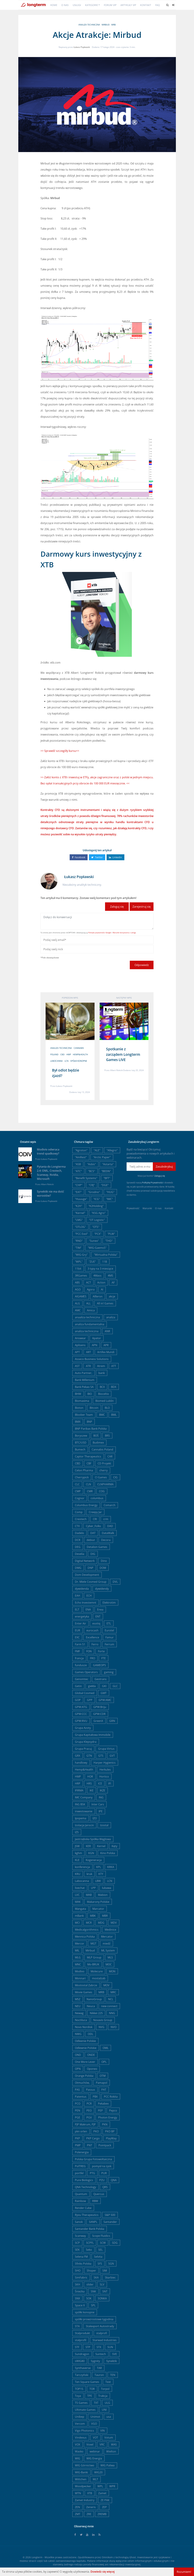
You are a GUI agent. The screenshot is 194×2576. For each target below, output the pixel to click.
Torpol (105, 2389)
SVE (114, 2354)
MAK (78, 1902)
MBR (105, 1916)
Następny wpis (124, 997)
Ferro (94, 1644)
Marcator (98, 1909)
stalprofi (101, 2333)
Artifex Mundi (105, 1352)
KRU (77, 1874)
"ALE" (97, 1150)
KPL (98, 1867)
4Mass (97, 1275)
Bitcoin (94, 1408)
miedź (106, 1943)
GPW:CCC (81, 1714)
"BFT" (107, 1178)
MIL (77, 1950)
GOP (78, 1700)
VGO (94, 2423)
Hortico (104, 1776)
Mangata (80, 1909)
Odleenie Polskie (85, 2041)
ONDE (91, 2055)
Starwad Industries (105, 2340)
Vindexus (81, 2437)
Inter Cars (97, 1804)
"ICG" (96, 1199)
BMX (77, 1422)
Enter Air (80, 1623)
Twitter (97, 857)
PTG (92, 2173)
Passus (90, 2089)
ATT (113, 1366)
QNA (114, 2180)
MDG (101, 1922)
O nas (65, 5)
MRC (113, 1992)
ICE (100, 1783)
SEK (77, 2250)
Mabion (103, 1895)
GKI (104, 1686)
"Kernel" (80, 1213)
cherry (103, 1470)
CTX (77, 1526)
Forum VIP (110, 5)
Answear (80, 1338)
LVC (77, 1895)
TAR (99, 2368)
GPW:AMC (105, 1700)
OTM (103, 2076)
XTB (89, 2493)
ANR (107, 1331)
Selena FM (81, 2256)
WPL (100, 2486)
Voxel (89, 2444)
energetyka (82, 1616)
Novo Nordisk (83, 2027)
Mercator (107, 1936)
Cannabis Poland (102, 1449)
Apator (96, 1338)
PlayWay (111, 2138)
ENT (97, 1616)
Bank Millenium (84, 1380)
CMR (90, 1491)
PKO (96, 2131)
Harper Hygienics (105, 1762)
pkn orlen (81, 2131)
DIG (92, 1554)
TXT (96, 2403)
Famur (109, 1637)
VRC (102, 2444)
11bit (78, 1268)
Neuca (91, 2006)
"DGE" (105, 1185)
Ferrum (109, 1644)
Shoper (91, 2270)
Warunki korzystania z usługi (124, 932)
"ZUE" (92, 1261)
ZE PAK (105, 2500)
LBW (98, 1881)
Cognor (79, 1498)
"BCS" (91, 1171)
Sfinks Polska (83, 2263)
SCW (103, 2243)
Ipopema (80, 1818)
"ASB (78, 1164)
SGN (111, 2263)
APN (94, 1345)
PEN (77, 2110)
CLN (88, 1484)
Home (53, 5)
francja (79, 1658)
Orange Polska (84, 2076)
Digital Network (85, 1561)
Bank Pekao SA (84, 1387)
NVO (113, 2027)
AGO (78, 1289)
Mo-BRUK (93, 1964)
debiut (91, 1540)
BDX (113, 1387)
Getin (78, 1686)
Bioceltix (103, 1394)
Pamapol (101, 2083)
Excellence (92, 1637)
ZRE (89, 2514)
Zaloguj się (117, 906)
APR (106, 1345)
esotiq (96, 1623)
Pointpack (104, 2145)
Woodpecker (83, 2486)
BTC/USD (80, 1442)
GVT (112, 1755)
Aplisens (80, 1345)
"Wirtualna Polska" (105, 1255)
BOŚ (96, 1435)
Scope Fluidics (101, 2236)
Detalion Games (97, 1547)
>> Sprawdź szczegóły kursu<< (59, 751)
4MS (110, 1275)
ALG (77, 1303)
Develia (79, 1554)
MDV (114, 1922)
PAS (77, 2089)
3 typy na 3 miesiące (100, 1268)
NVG (101, 2027)
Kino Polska (107, 1853)
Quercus (98, 2194)
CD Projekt (104, 1463)
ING (101, 1797)
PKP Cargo (93, 2138)
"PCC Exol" (81, 1234)
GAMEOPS (99, 1665)
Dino (104, 1561)
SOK (88, 2298)
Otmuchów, (82, 2083)
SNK (93, 2291)
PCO (77, 2103)
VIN (102, 2430)
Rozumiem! (184, 2572)
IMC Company (84, 1797)
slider (90, 2284)
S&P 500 (110, 2215)
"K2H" (78, 1206)
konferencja (82, 1867)
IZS (77, 1832)
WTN (78, 2493)
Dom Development (87, 1575)
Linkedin (115, 857)
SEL (100, 2250)
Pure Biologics (84, 2180)
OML (105, 2048)
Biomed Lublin (104, 1401)
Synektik (111, 2361)
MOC (109, 1964)
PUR (104, 2173)
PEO (89, 2110)
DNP (90, 1568)
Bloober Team (84, 1415)
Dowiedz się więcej (102, 2571)
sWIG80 (80, 2361)
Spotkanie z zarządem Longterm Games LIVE (123, 1054)
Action (101, 1282)
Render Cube (83, 2208)
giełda (92, 1686)
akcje (112, 1296)
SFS (100, 2263)
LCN (66, 1060)
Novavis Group (102, 2020)
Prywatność (133, 1208)
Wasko (79, 2451)
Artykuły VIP (128, 5)
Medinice (110, 1929)
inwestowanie (83, 1811)
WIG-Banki (81, 2472)
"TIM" (78, 1248)
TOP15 (79, 2389)
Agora (91, 1289)
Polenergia (82, 2152)
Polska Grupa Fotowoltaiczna (93, 2159)
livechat (80, 1888)
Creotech (81, 1519)
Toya (78, 2396)
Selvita (98, 2256)
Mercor (79, 1943)
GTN (89, 1755)
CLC (77, 1484)
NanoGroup (94, 1999)
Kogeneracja (94, 1860)
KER (88, 1846)
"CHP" (78, 1185)
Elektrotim (109, 1602)
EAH (77, 1595)
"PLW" (111, 1234)
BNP (89, 1422)
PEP (100, 2110)
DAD (110, 1526)
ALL (88, 1303)
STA (77, 2326)
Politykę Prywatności (152, 1182)
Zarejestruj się (141, 906)
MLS (110, 1957)
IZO (95, 1818)
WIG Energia (94, 2458)
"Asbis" (91, 1164)
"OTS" (95, 1227)
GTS (100, 1755)
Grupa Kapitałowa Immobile (92, 1735)
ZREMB (102, 2514)
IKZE (102, 1790)
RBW (95, 2201)
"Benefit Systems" (86, 1178)
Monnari (80, 1978)
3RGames (81, 1275)
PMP (78, 2145)
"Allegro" (112, 1150)
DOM (103, 1568)
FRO (92, 1658)
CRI (95, 1519)
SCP (77, 2243)
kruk (89, 1874)
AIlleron (98, 1296)
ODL (90, 2034)
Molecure (97, 1971)
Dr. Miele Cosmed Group (90, 1582)
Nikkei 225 (96, 2013)
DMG (78, 1568)
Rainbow (80, 2201)
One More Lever (85, 2062)
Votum (108, 2437)
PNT (89, 2145)
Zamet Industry (84, 2500)
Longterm (37, 2557)
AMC (78, 1310)
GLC (115, 1686)
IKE (92, 1790)
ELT (77, 1609)
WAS (114, 2444)
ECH (89, 1595)
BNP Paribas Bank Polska (91, 1428)
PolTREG (80, 2166)
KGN (91, 1853)
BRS (107, 1435)
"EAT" (78, 1192)
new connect (109, 2006)
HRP (77, 1783)
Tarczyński (81, 2375)
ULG (107, 2403)
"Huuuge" (81, 1199)
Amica (91, 1310)
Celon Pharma (84, 1470)
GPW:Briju (99, 1707)
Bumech (80, 1449)
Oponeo (92, 2069)
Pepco (113, 2110)
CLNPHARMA (105, 1484)
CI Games (101, 1477)
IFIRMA (79, 1790)
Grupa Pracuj (83, 1749)
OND (78, 2055)
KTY (100, 1874)
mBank (79, 1916)
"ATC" (78, 1171)
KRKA (110, 1867)
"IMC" (109, 1199)
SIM (104, 2270)
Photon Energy (107, 2117)
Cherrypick (82, 1477)
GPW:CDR (99, 1714)
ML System (108, 1950)
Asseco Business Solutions (92, 1359)
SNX (77, 2298)
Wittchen (80, 2479)
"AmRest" (81, 1157)
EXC (77, 1637)
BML (114, 1415)
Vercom (80, 2423)
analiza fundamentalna (89, 1324)
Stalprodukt (82, 2333)
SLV (102, 2284)
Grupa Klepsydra (85, 1742)
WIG (77, 2458)
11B (104, 1261)
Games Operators (86, 1672)
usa (108, 2417)
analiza (110, 1317)
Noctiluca (81, 2020)
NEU (77, 2006)
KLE (77, 1860)
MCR (89, 1922)
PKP (77, 2138)
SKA (96, 2277)
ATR (88, 1366)
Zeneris (91, 2507)
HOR (90, 1776)
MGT (93, 1943)
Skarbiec (110, 2277)
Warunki (147, 1208)
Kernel (101, 1846)
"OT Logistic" (97, 1220)
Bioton (79, 1408)
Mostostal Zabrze (86, 1985)
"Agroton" (81, 1150)
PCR (89, 2103)
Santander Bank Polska (89, 2229)
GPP (89, 1700)
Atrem (101, 1366)
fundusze (81, 1665)
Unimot (95, 2417)
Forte (101, 1651)
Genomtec (81, 1679)
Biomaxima (82, 1401)
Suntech (100, 2354)
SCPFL (90, 2243)
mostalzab (98, 1978)
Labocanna (56, 1060)
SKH (77, 2284)
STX (99, 2347)
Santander (110, 2222)
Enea (100, 1609)
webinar (95, 2451)
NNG (112, 2013)
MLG (78, 1957)
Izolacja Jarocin (84, 1825)
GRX (77, 1755)
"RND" (79, 1241)
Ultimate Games (85, 2410)
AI (102, 1289)
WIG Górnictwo (84, 2465)
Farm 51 (80, 1644)
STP (88, 2347)
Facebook (78, 857)
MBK (93, 1916)
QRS (105, 2187)
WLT (95, 2479)
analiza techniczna (89, 24)
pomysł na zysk (101, 2166)
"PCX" (97, 1234)
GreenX (98, 1721)
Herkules (105, 1769)
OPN (78, 2069)
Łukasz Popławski (82, 47)
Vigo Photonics (84, 2430)
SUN (110, 2347)
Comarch (109, 1505)
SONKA (102, 2298)
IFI (109, 1783)
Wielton (111, 2451)
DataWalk (108, 1533)
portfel (79, 2173)
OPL (104, 2062)
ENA (88, 1609)
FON (89, 1651)
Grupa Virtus (106, 1749)
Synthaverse (83, 2368)
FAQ (157, 5)
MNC (78, 1964)
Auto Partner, (83, 1373)
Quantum (81, 2194)
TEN (112, 2375)
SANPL (93, 2222)
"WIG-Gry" (81, 1255)
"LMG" (79, 1220)
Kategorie (91, 5)
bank (101, 1373)
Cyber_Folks (93, 1526)
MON (112, 1971)
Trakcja (102, 2396)
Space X (80, 2305)
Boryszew (81, 1435)
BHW (78, 1394)
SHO (77, 2270)
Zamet (102, 2493)
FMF (77, 1651)
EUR (77, 1630)
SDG (115, 2243)
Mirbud (106, 24)
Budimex (98, 1442)
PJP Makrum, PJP (85, 2124)
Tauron (99, 2375)
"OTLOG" (80, 1227)
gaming (109, 1672)
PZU (102, 2180)
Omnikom (107, 2557)
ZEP (104, 2507)
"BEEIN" (106, 1171)
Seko (89, 2250)
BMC (102, 1415)
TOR (92, 2389)
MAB (89, 1895)
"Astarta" (108, 1164)
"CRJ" (92, 1185)
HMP (68, 1054)
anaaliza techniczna (87, 1317)
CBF (89, 1463)
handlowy (81, 1762)
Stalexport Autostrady (100, 2326)
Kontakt (145, 5)
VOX (77, 2444)
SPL (93, 2305)
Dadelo (79, 1533)
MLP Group (94, 1957)
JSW (77, 1846)
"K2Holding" (96, 1206)
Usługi (77, 5)
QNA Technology (85, 2187)
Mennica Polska (85, 1936)
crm (105, 1519)
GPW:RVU (81, 1721)
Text (108, 2382)
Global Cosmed (84, 1693)
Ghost (132, 2557)
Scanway (80, 2236)
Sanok (79, 2222)
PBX (95, 2096)
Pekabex (103, 2103)
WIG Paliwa (107, 2465)
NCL (110, 1999)
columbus (97, 1498)
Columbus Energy (86, 1505)
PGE (77, 2117)
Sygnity (95, 2361)
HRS (89, 1783)
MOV (106, 1985)
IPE (101, 1811)
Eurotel (109, 1630)
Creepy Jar (95, 1512)
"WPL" (79, 1261)
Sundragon (82, 2354)
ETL (109, 1623)
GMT (104, 1693)
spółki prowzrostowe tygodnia (94, 2319)
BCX (102, 1387)
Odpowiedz (142, 965)
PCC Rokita (111, 2096)
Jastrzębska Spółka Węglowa (93, 1839)
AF (113, 1282)
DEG (77, 1547)
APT (77, 1352)
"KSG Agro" (98, 1213)
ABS (77, 1282)
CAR (110, 1456)
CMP (78, 1491)
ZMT (77, 2514)
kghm (78, 1853)
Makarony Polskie (98, 1902)
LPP (93, 1888)
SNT (104, 2291)
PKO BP (110, 2131)
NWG (78, 2034)
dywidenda (82, 1589)
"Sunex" (94, 1241)
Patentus (80, 2096)
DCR (77, 1540)
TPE (89, 2396)
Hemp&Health (80, 1054)
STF (77, 2347)
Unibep (79, 2417)
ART (88, 1352)
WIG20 (98, 2472)
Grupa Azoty (83, 1728)
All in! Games (105, 1303)
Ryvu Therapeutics (86, 2215)
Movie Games (83, 1992)
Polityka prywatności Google (99, 932)
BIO (89, 1394)
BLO (107, 1408)
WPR (112, 2486)
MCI (77, 1922)
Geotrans (101, 1679)
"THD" (109, 1241)
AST (77, 1366)
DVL (115, 1582)
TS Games (81, 2403)
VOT (95, 2437)
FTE (103, 1658)
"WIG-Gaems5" (97, 1248)
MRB (113, 24)
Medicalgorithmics (86, 1929)
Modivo (79, 1971)
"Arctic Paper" (102, 1157)
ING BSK (80, 1804)
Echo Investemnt (85, 1602)
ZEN (77, 2507)
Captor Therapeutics (88, 1456)
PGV (89, 2117)
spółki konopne (78, 1060)
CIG (115, 1477)
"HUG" (110, 1192)
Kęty (114, 1846)
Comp (79, 1512)
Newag (79, 2013)
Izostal (104, 1825)
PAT (103, 2089)
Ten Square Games (87, 2382)
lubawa (106, 1888)
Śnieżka (80, 2291)
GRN (112, 1721)
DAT (93, 1533)
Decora (105, 1540)
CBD (62, 1054)
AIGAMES (80, 1296)
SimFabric (81, 2277)
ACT (88, 1282)
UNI (104, 2410)
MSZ (77, 1999)
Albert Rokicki (116, 1070)
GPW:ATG (81, 1707)
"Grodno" (94, 1192)
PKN (104, 2124)
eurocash (92, 1630)
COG (102, 1491)
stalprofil (80, 2340)
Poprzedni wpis (70, 997)
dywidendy (102, 1589)
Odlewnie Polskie (85, 2048)
